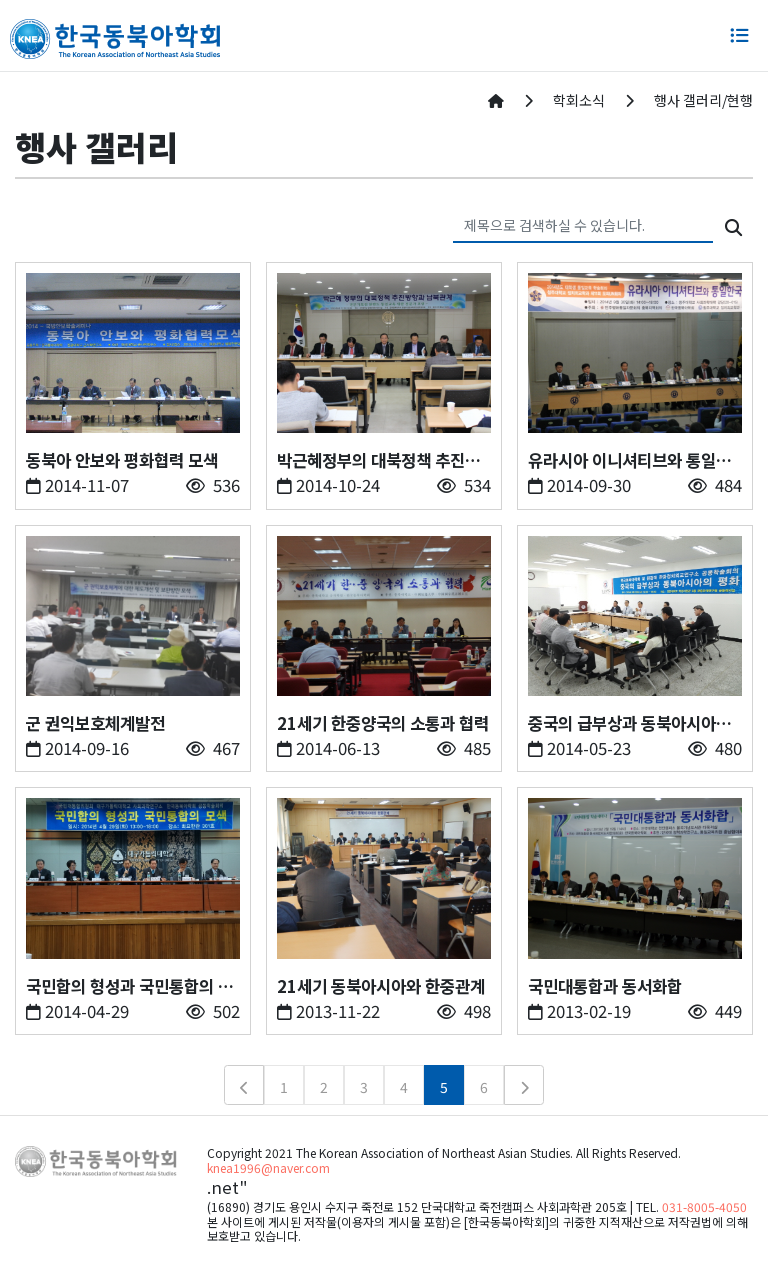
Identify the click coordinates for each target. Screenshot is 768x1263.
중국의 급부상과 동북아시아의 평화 (629, 723)
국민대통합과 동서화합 (605, 986)
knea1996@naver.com (268, 1167)
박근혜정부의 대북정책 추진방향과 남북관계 (378, 460)
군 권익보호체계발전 (95, 723)
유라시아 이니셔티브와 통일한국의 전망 (629, 460)
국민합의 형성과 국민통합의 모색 (129, 986)
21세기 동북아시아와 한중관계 (381, 986)
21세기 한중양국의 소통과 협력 (383, 723)
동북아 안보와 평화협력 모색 (122, 460)
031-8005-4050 (704, 1206)
